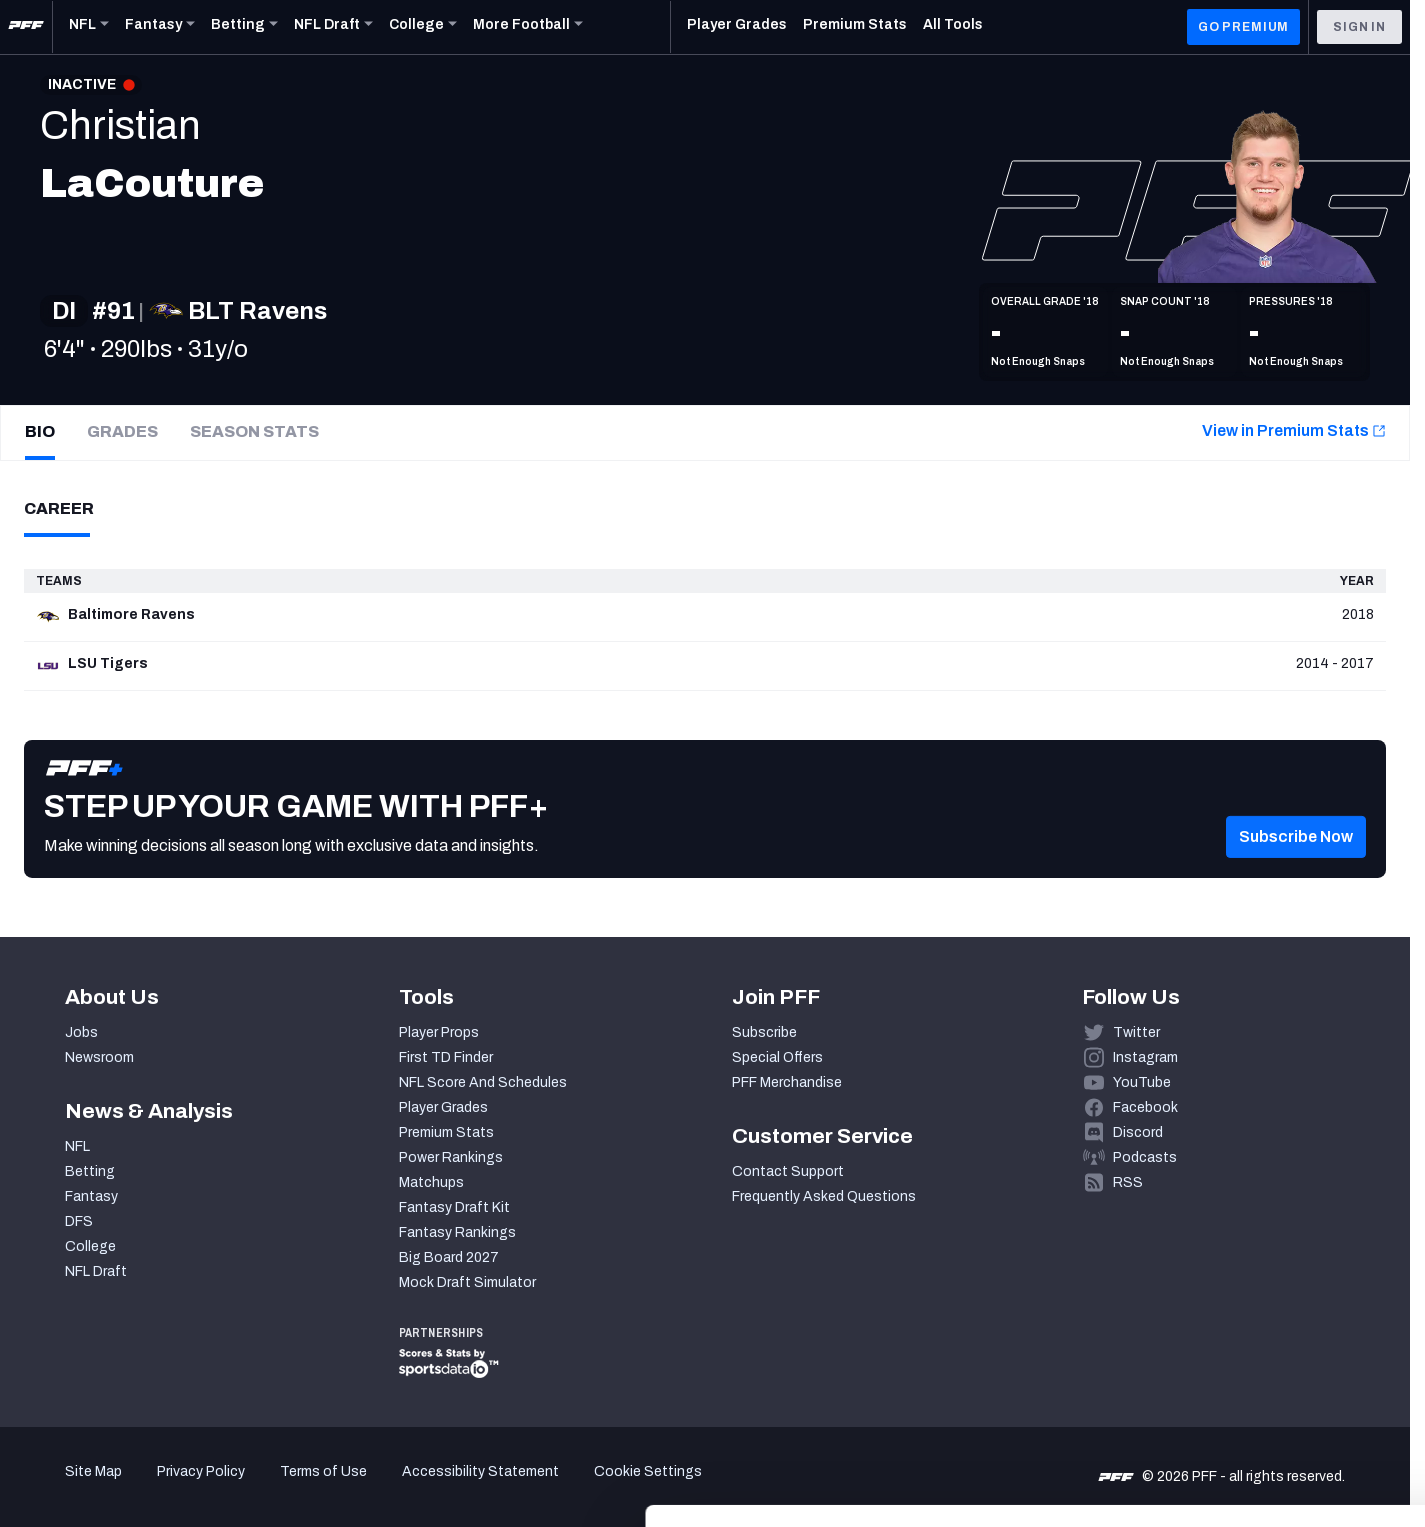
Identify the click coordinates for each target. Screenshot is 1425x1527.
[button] (1296, 865)
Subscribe (764, 1032)
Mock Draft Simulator (467, 1282)
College (90, 1246)
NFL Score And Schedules (483, 1082)
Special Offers (777, 1057)
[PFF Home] (26, 27)
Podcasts (1145, 1157)
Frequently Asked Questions (824, 1196)
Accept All (1258, 1343)
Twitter (1136, 1032)
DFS (79, 1221)
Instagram (1145, 1057)
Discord (1138, 1132)
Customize (1259, 1402)
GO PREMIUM (1243, 27)
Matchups (431, 1182)
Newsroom (99, 1057)
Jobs (81, 1032)
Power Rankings (451, 1157)
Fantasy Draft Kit (454, 1207)
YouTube (1142, 1082)
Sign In (1359, 27)
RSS (1128, 1182)
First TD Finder (446, 1057)
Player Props (439, 1032)
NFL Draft (96, 1271)
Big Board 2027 (449, 1257)
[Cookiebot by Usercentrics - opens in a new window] (129, 1488)
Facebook (1145, 1107)
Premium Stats (446, 1132)
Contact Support (788, 1171)
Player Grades (443, 1107)
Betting (90, 1171)
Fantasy (91, 1196)
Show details (308, 1487)
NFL (77, 1146)
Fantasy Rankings (457, 1232)
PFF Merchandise (787, 1082)
